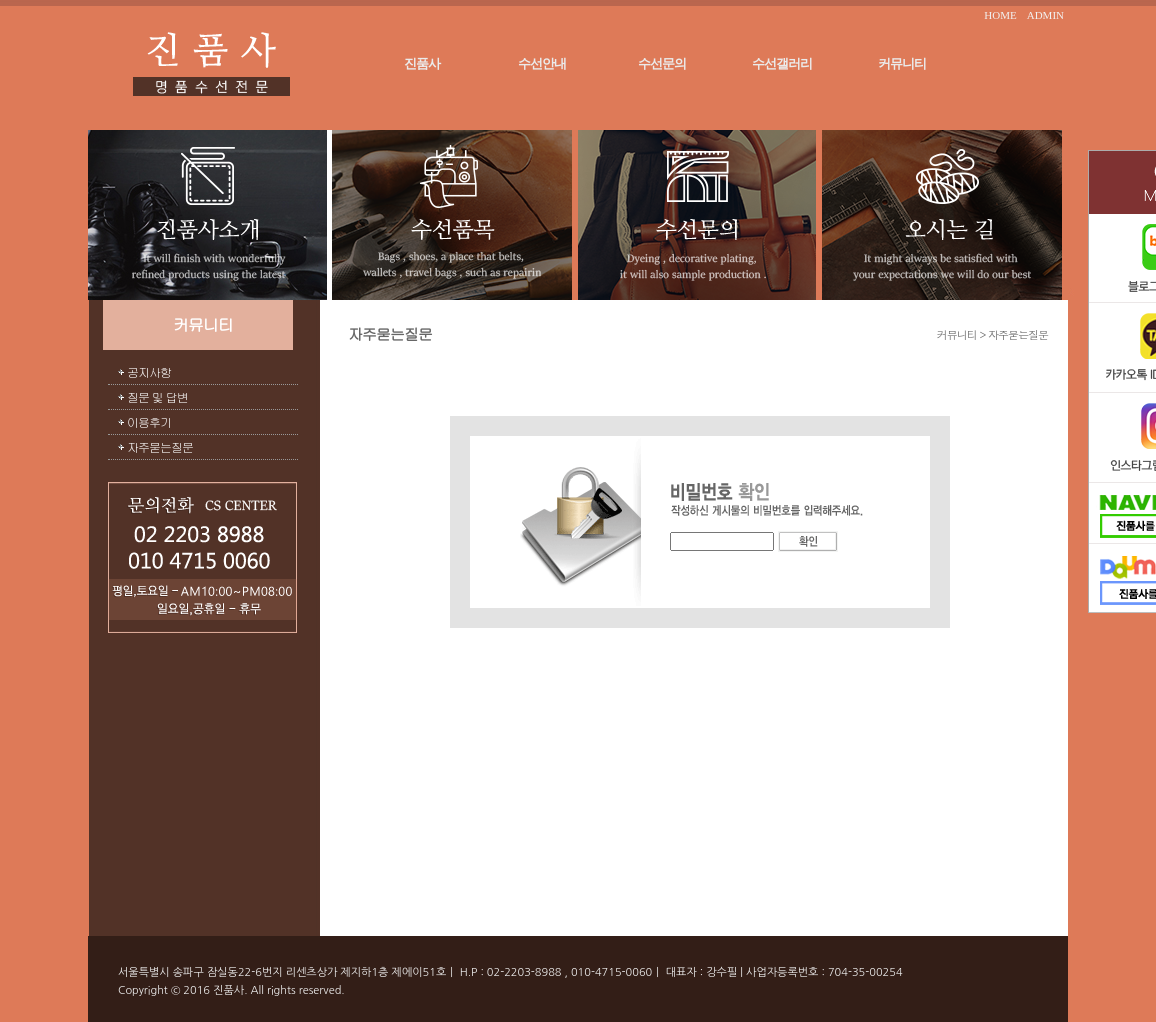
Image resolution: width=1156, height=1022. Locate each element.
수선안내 (542, 63)
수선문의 (662, 63)
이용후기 (149, 421)
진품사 (422, 63)
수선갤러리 (782, 63)
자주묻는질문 (160, 446)
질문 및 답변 (157, 396)
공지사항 (149, 371)
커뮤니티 (902, 63)
